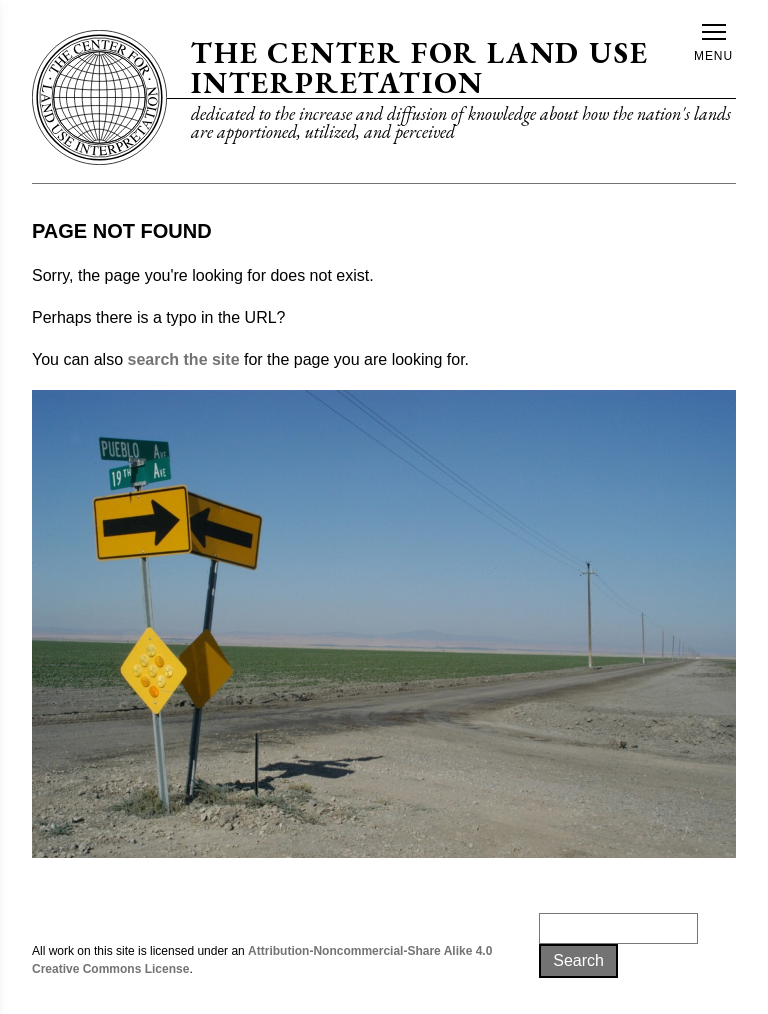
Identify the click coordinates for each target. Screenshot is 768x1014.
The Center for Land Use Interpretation (419, 67)
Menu (713, 43)
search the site (183, 359)
